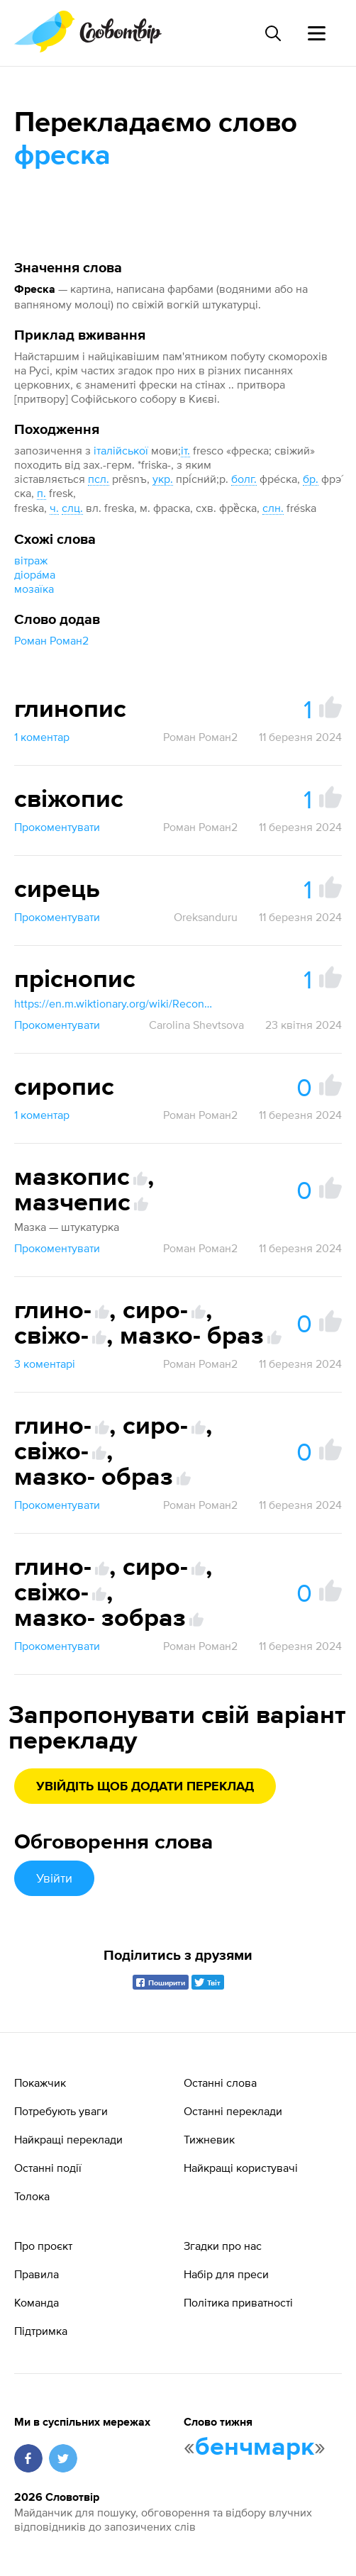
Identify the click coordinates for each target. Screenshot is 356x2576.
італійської (121, 450)
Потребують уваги (61, 2110)
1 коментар (41, 736)
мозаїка (34, 588)
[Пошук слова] (272, 33)
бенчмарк (254, 2447)
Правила (36, 2274)
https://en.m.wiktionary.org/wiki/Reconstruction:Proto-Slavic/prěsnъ (113, 1003)
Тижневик (209, 2139)
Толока (32, 2196)
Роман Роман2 (51, 640)
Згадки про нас (223, 2245)
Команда (36, 2302)
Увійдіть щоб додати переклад (145, 1786)
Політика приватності (238, 2302)
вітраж (31, 560)
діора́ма (34, 574)
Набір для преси (226, 2274)
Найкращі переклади (68, 2139)
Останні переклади (233, 2110)
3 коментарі (44, 1363)
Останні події (48, 2167)
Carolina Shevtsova (196, 1024)
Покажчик (40, 2082)
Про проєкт (43, 2245)
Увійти (54, 1877)
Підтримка (40, 2330)
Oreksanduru (206, 916)
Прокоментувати (57, 826)
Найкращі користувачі (241, 2167)
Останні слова (220, 2082)
